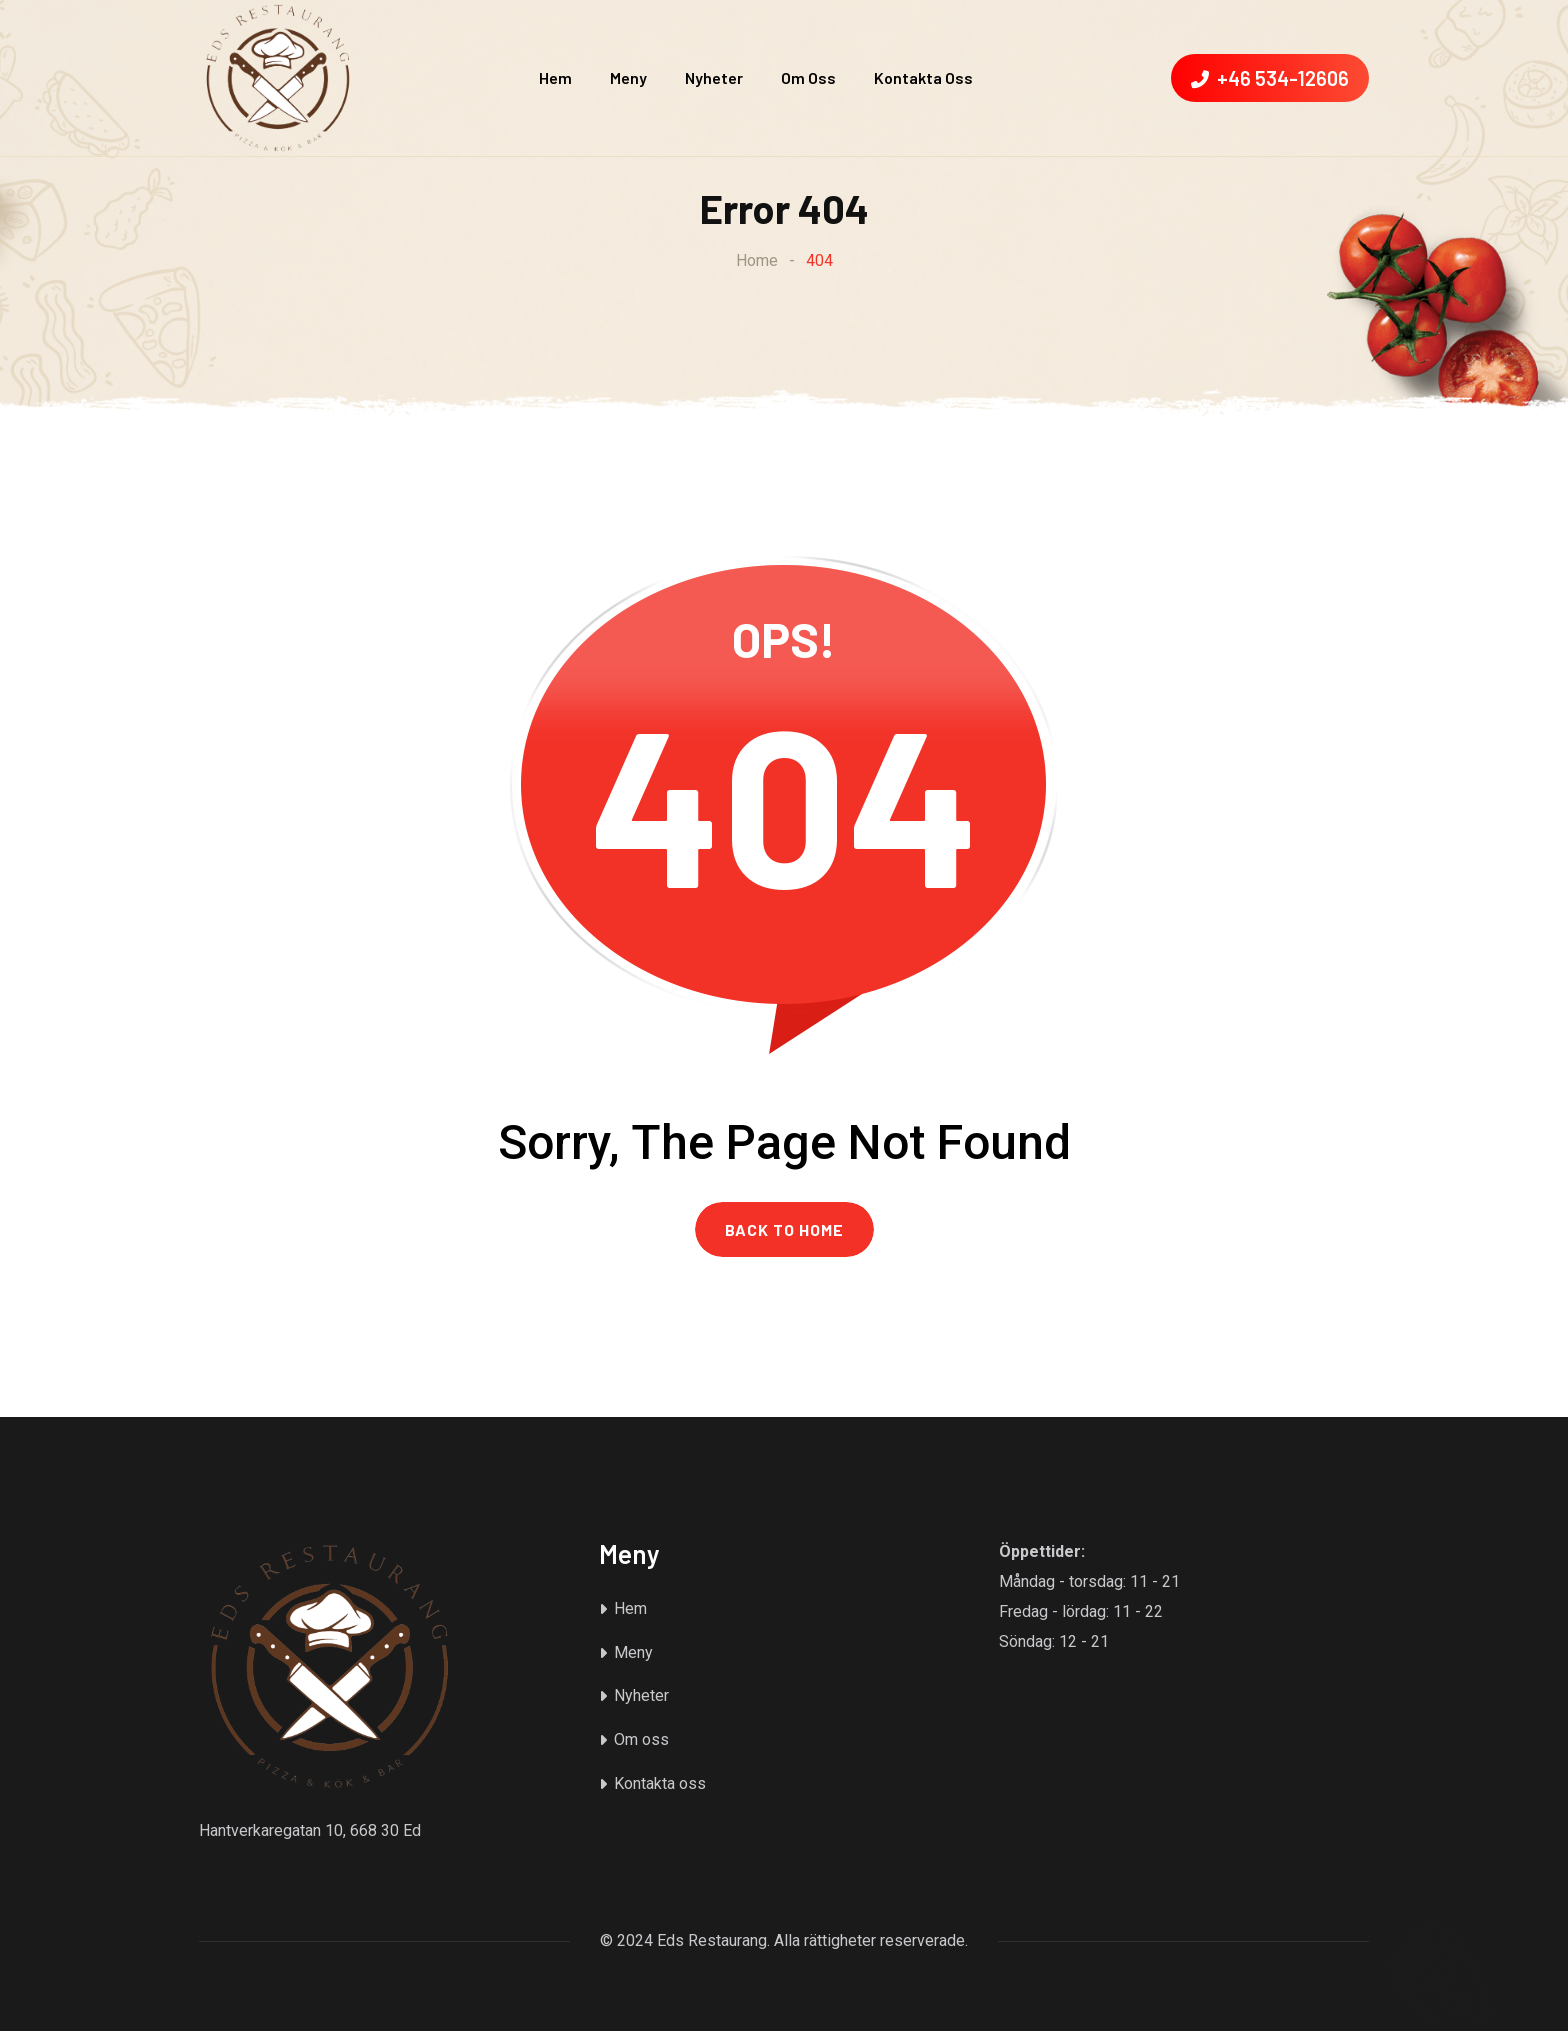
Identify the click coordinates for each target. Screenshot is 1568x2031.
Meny (628, 77)
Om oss (808, 77)
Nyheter (714, 77)
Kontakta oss (923, 77)
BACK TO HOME (784, 1229)
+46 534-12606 (1270, 78)
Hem (555, 77)
